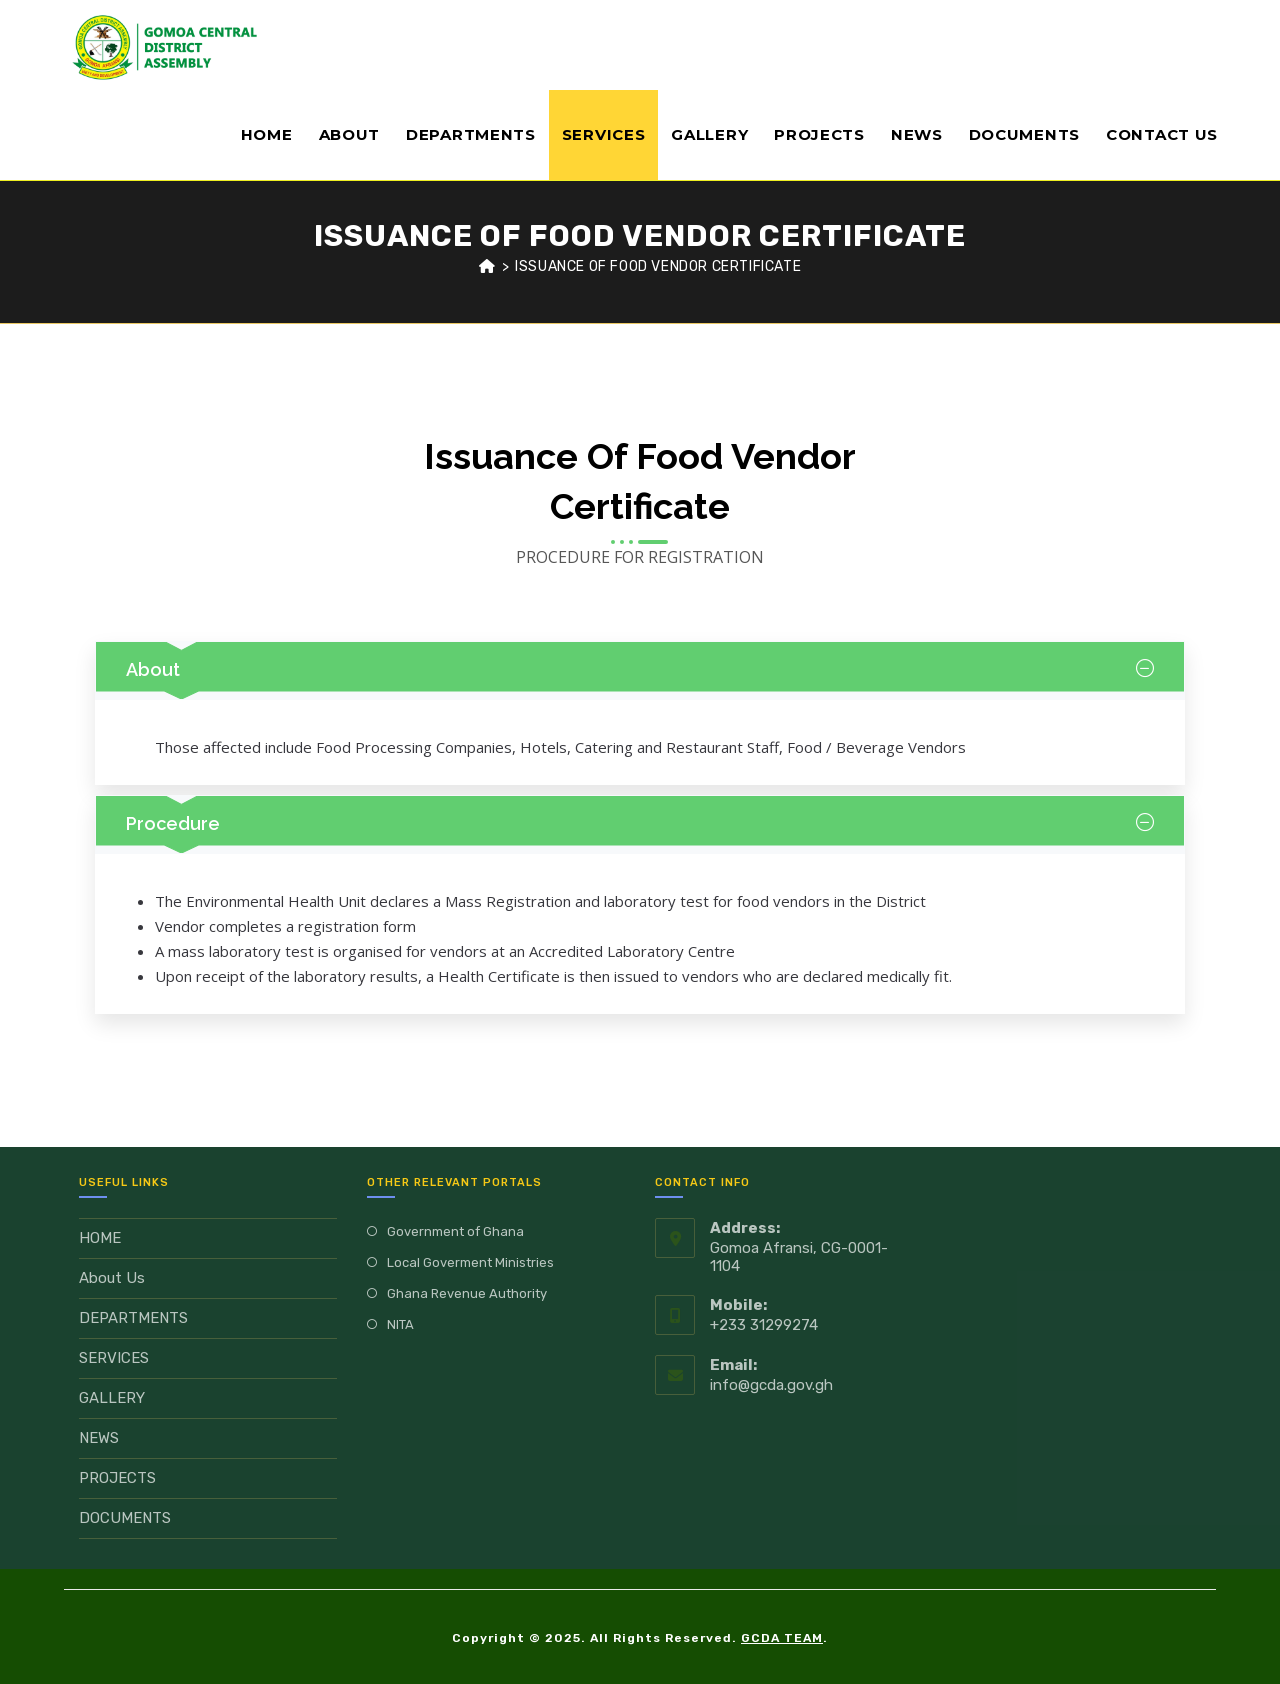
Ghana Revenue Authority (467, 1293)
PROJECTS (117, 1478)
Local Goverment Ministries (470, 1262)
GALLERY (112, 1398)
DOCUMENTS (125, 1518)
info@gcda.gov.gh (771, 1385)
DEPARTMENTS (133, 1318)
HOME (100, 1238)
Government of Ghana (455, 1231)
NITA (400, 1324)
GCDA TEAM (782, 1638)
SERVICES (114, 1358)
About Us (112, 1278)
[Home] (487, 266)
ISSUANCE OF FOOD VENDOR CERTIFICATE (658, 266)
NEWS (99, 1438)
